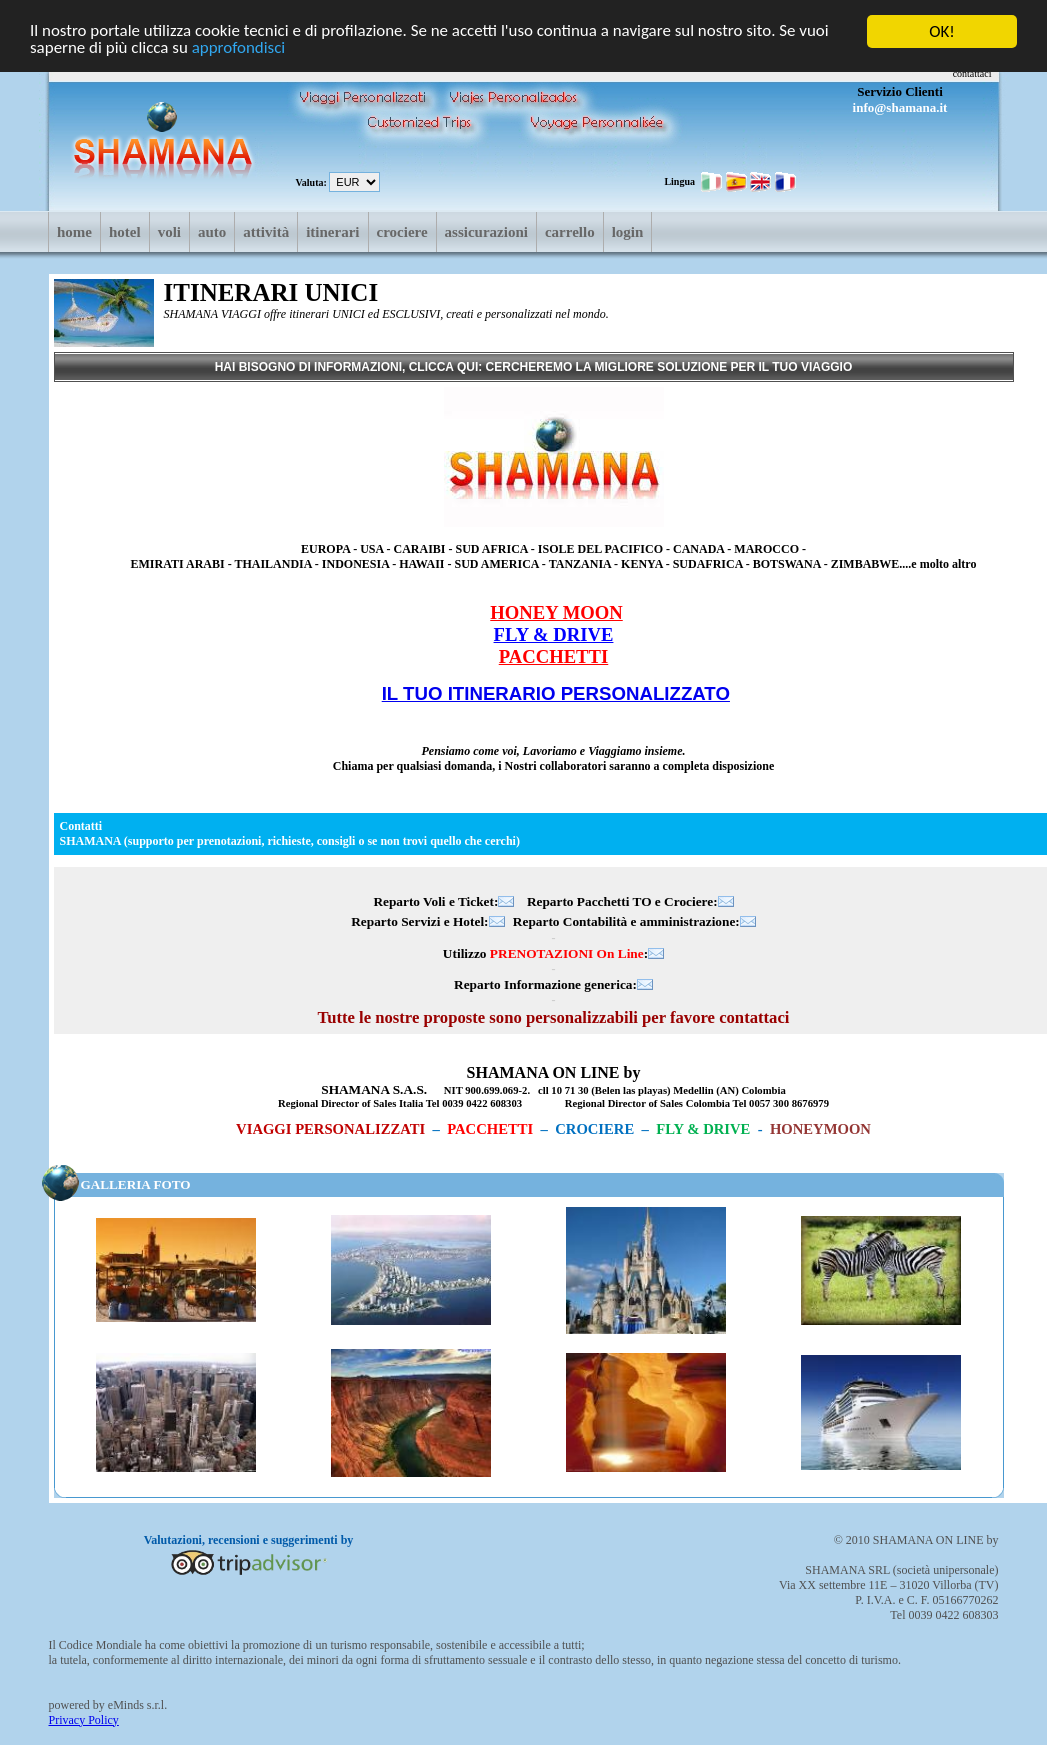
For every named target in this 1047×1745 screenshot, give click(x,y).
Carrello (570, 232)
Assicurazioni (486, 232)
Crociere (402, 232)
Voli (169, 232)
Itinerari (332, 232)
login (628, 232)
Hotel (125, 232)
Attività (266, 232)
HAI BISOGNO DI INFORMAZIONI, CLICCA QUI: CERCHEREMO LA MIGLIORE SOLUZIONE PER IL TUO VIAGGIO (534, 367)
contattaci (972, 73)
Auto (212, 232)
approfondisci (239, 48)
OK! (942, 31)
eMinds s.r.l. (137, 1704)
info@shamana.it (900, 107)
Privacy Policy (84, 1719)
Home (74, 232)
